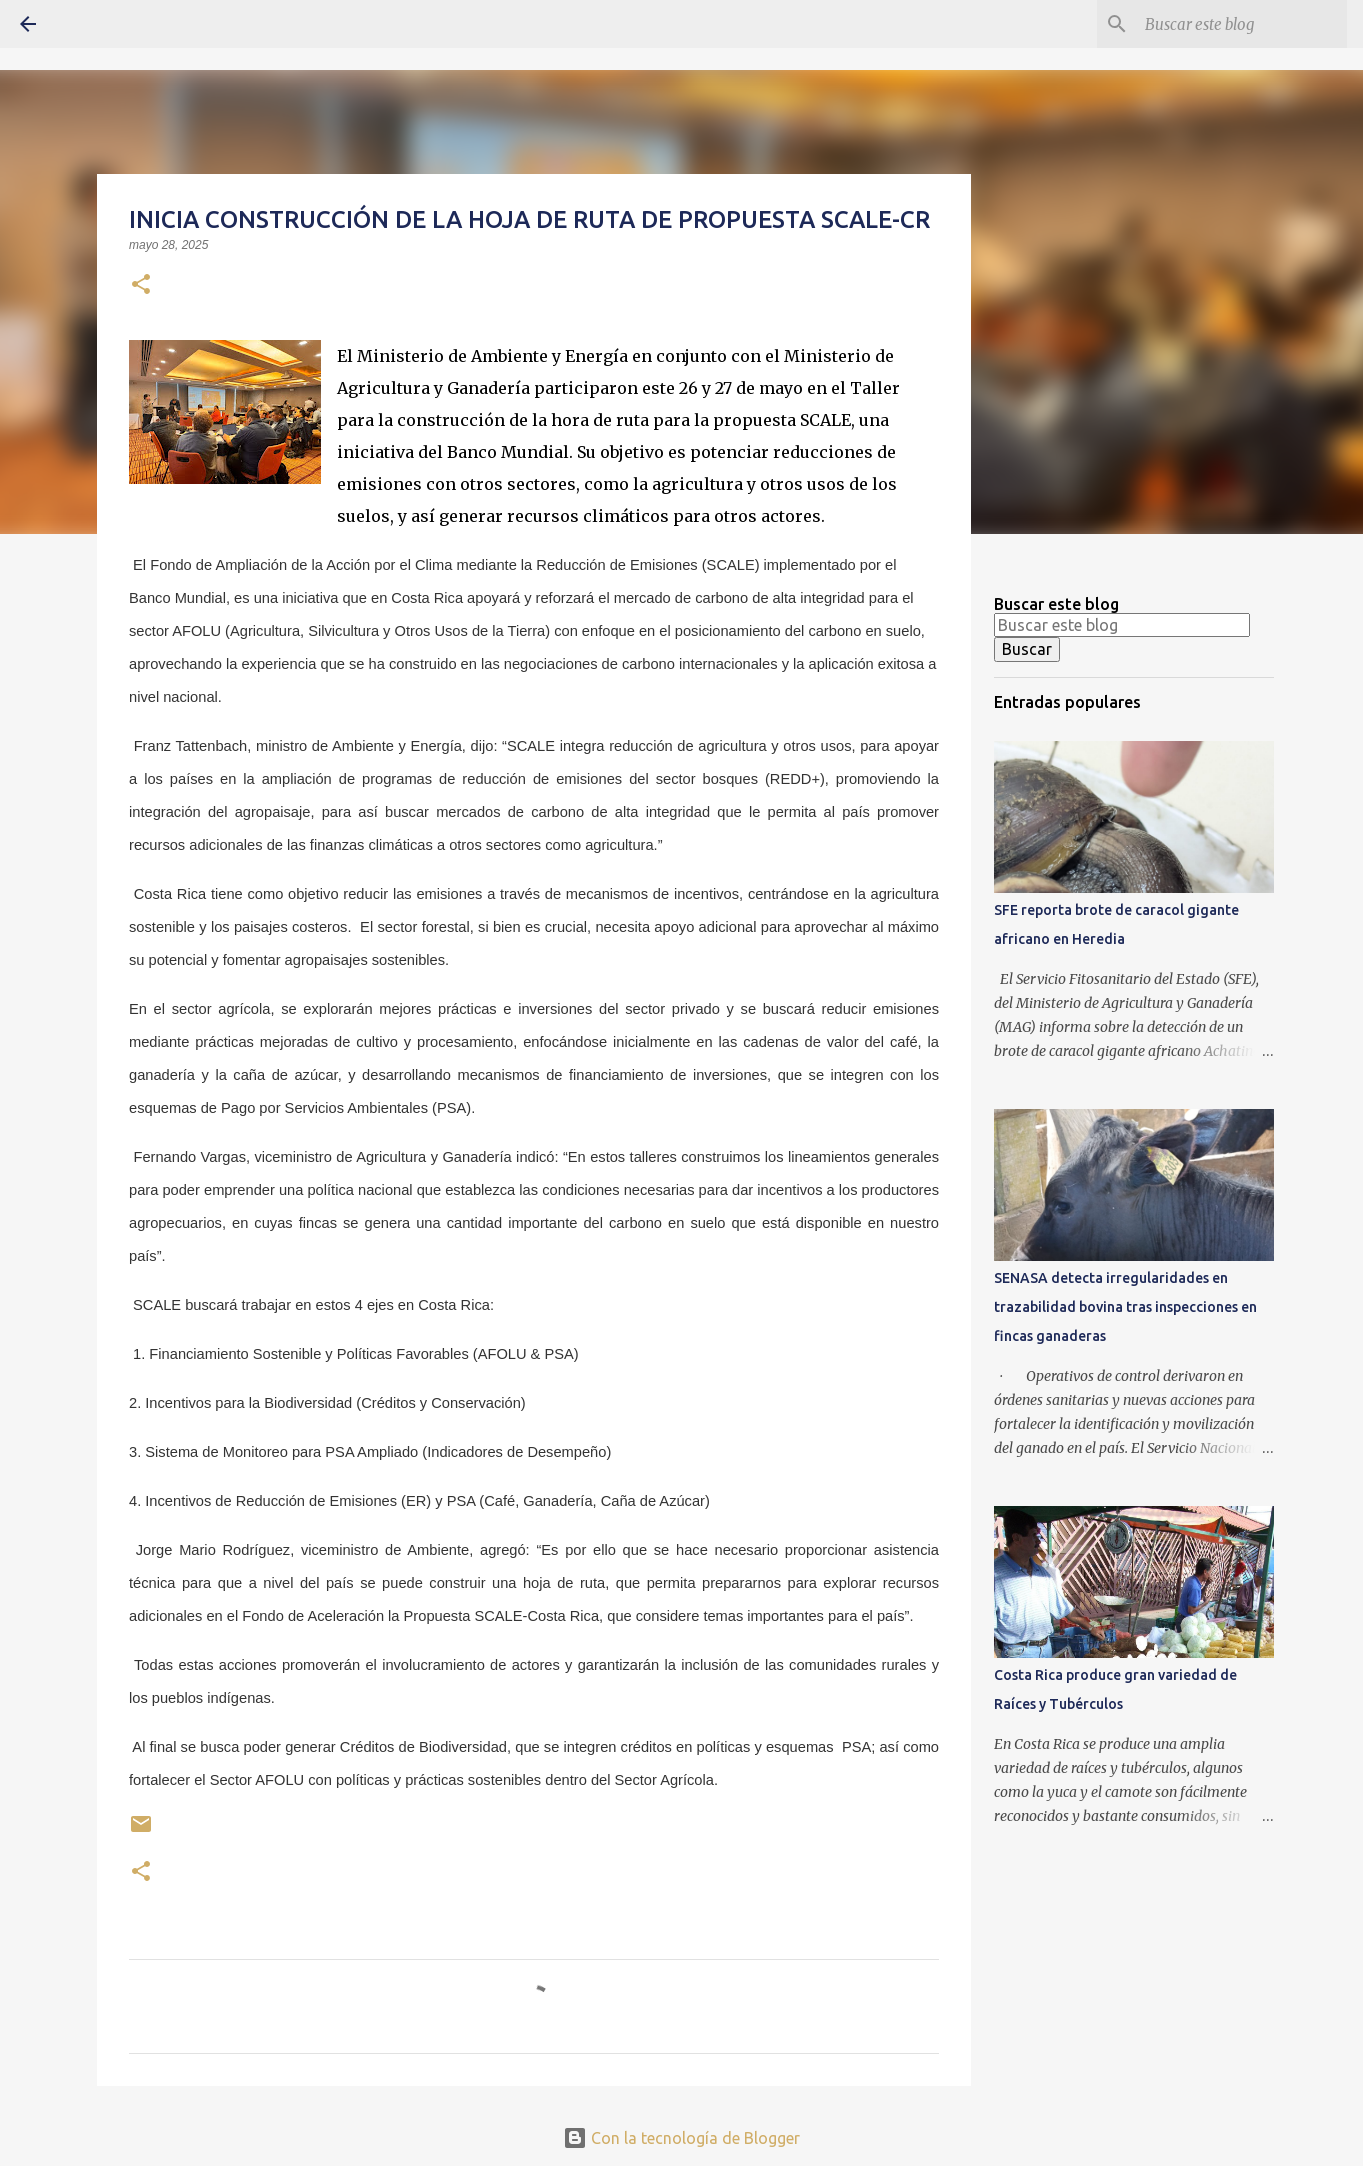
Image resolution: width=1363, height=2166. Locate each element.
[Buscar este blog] (1242, 24)
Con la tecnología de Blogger (681, 2138)
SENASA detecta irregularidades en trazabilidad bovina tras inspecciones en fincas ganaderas (1125, 1307)
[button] (141, 286)
